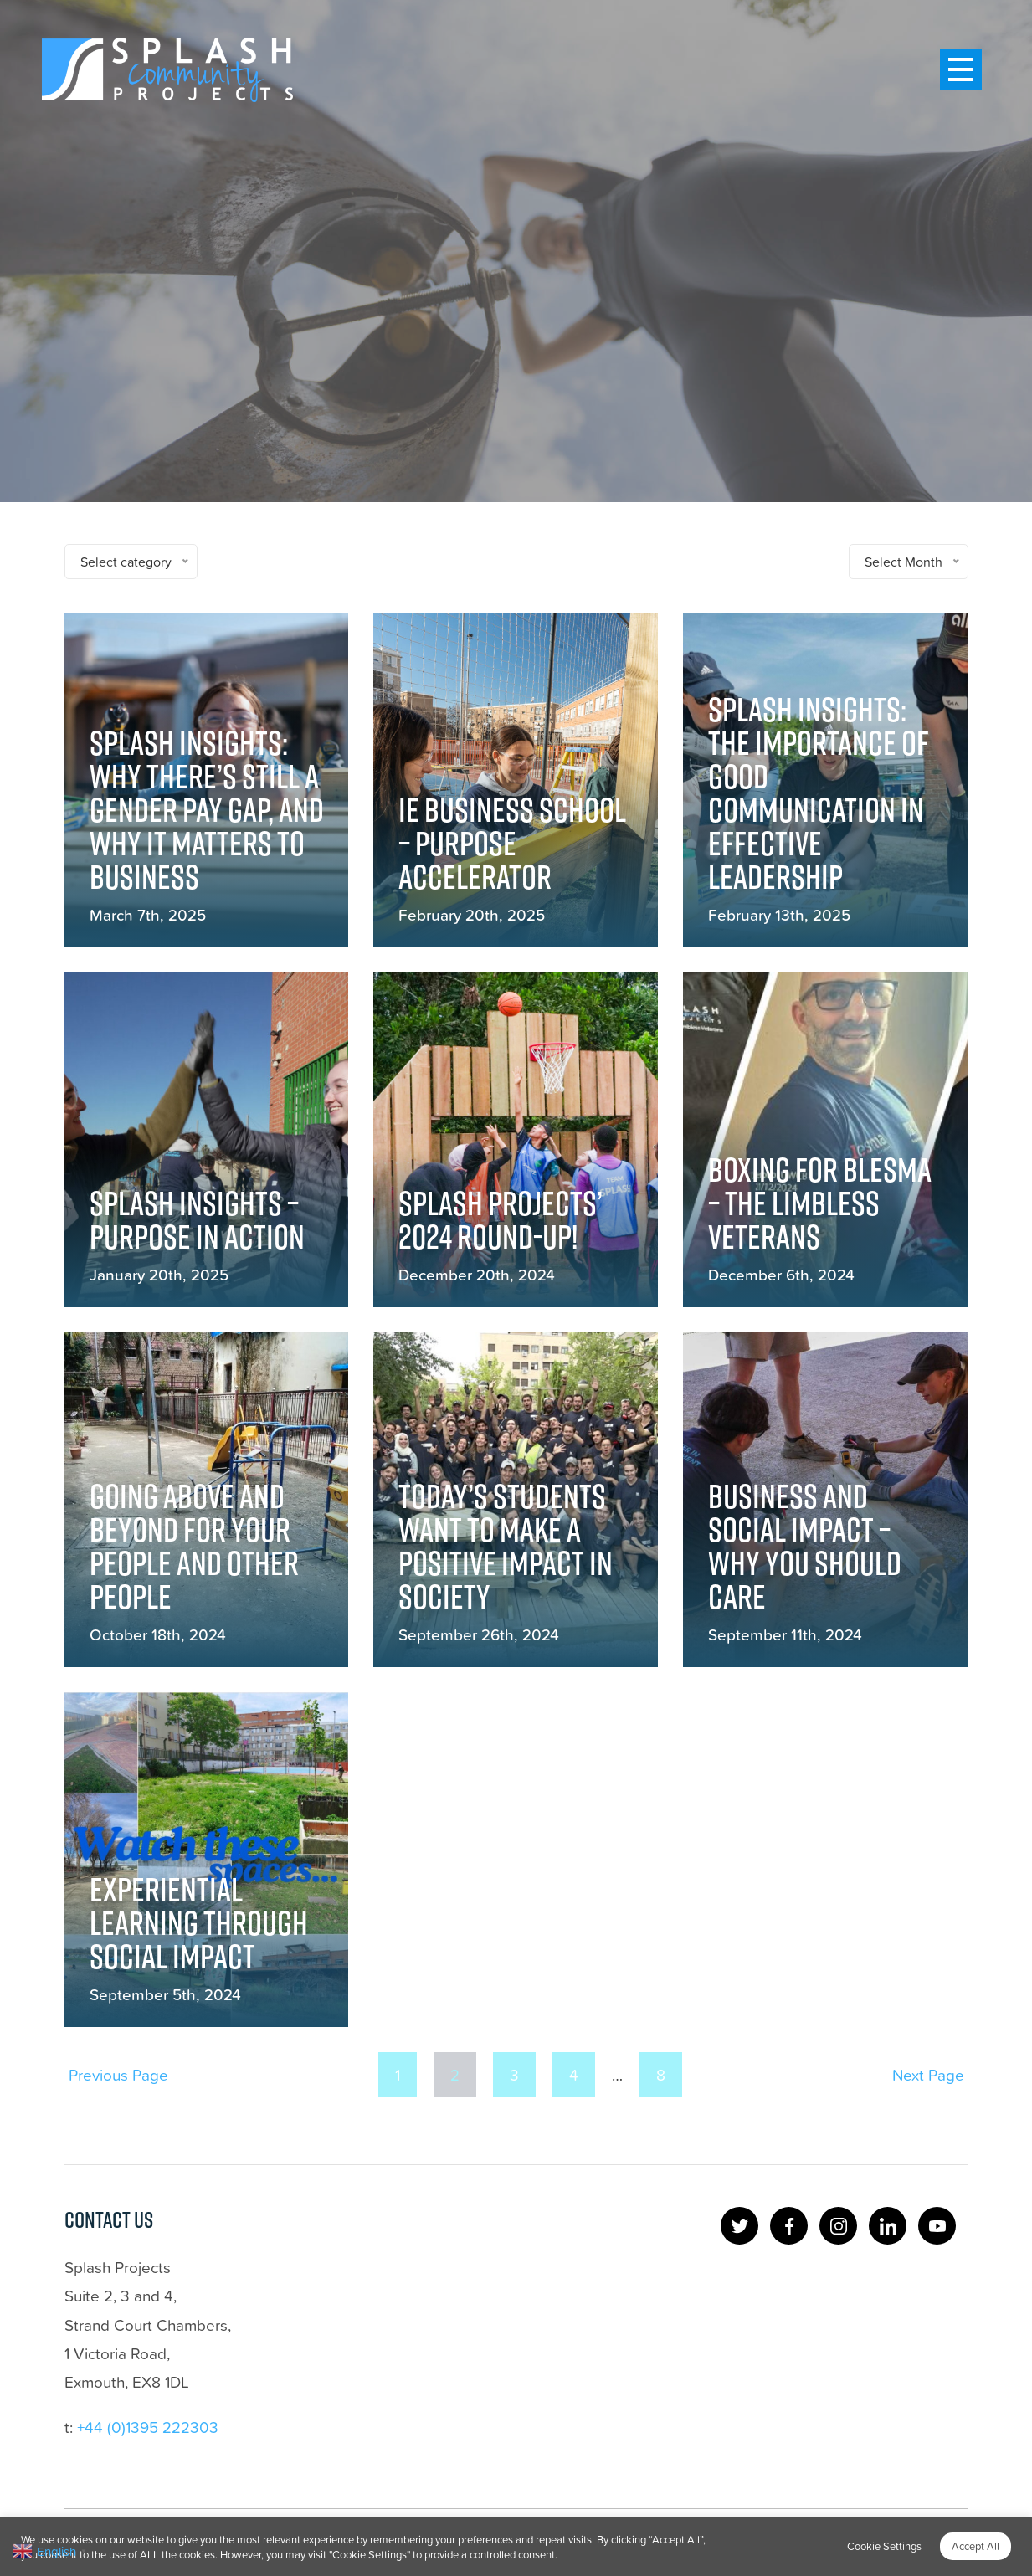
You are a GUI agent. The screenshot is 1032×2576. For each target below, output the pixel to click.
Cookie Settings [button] (884, 2545)
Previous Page (118, 2074)
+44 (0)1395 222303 (147, 2426)
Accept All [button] (975, 2545)
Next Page (928, 2074)
